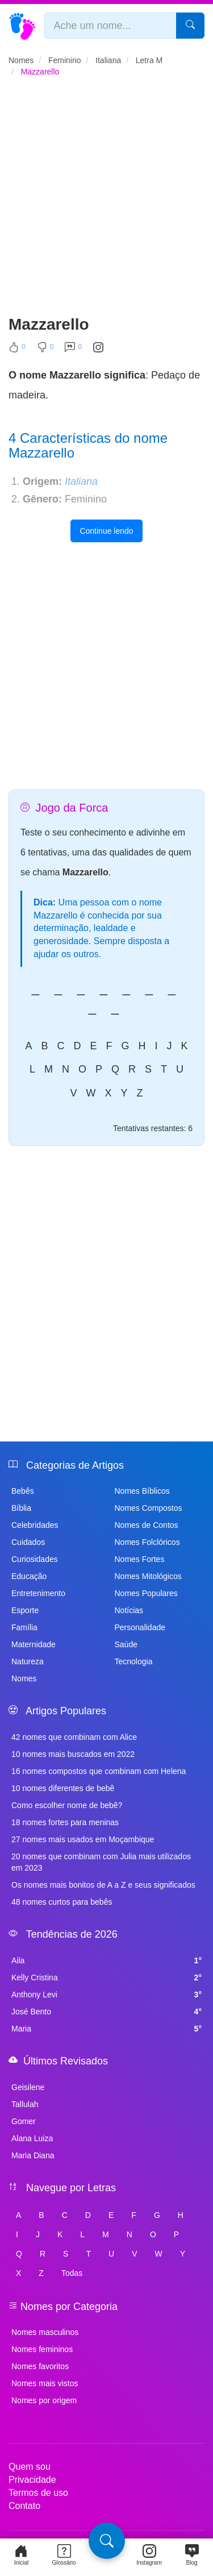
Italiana (81, 481)
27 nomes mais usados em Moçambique (82, 1839)
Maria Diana (32, 2155)
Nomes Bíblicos (142, 1490)
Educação (29, 1576)
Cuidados (28, 1542)
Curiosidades (34, 1559)
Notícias (129, 1610)
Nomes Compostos (148, 1508)
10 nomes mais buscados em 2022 (73, 1754)
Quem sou (30, 2466)
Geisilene (27, 2087)
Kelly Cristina (106, 1977)
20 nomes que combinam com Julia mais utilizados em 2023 (101, 1862)
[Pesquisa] (107, 2541)
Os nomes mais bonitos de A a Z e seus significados (103, 1884)
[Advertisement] (106, 201)
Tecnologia (134, 1661)
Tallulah (24, 2104)
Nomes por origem (44, 2400)
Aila (106, 1960)
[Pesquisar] (190, 26)
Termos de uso (38, 2493)
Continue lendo (106, 530)
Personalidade (140, 1627)
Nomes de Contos (146, 1525)
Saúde (126, 1644)
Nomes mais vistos (44, 2383)
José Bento (106, 2011)
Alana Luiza (32, 2138)
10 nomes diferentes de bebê (62, 1788)
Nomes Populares (146, 1593)
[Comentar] (73, 349)
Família (24, 1627)
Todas (71, 2273)
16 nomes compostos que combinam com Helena (98, 1771)
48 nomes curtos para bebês (61, 1901)
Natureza (27, 1661)
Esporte (25, 1610)
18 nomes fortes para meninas (65, 1822)
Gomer (23, 2121)
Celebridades (35, 1525)
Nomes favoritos (40, 2366)
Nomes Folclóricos (147, 1542)
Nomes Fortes (140, 1559)
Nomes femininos (42, 2349)
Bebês (22, 1490)
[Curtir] (17, 349)
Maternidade (33, 1644)
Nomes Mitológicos (148, 1576)
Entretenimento (38, 1593)
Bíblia (21, 1508)
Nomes (23, 1678)
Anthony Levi (106, 1994)
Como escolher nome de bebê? (66, 1805)
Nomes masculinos (44, 2332)
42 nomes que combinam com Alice (74, 1737)
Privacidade (32, 2479)
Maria (106, 2028)
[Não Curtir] (45, 349)
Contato (24, 2506)
